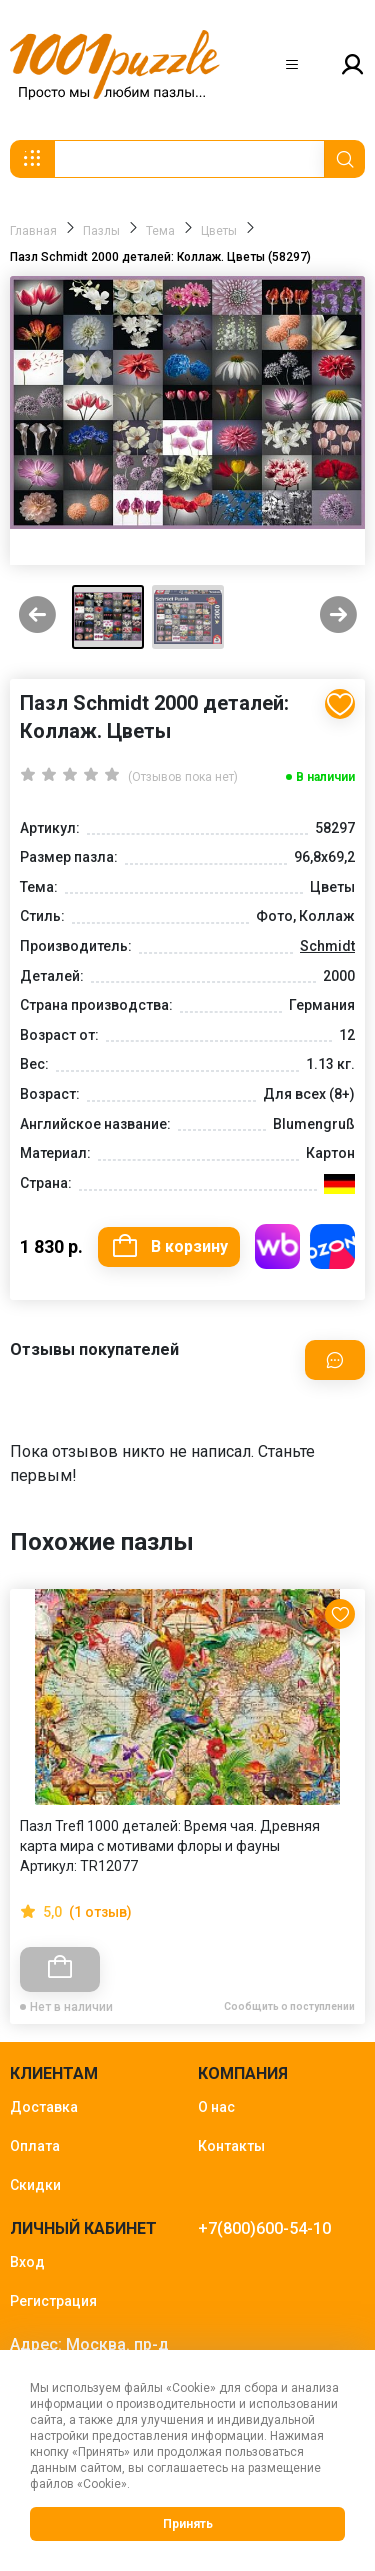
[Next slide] (338, 616)
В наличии (325, 777)
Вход (27, 2262)
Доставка (44, 2107)
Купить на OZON (332, 1246)
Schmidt (327, 946)
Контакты (231, 2146)
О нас (216, 2107)
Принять (188, 2524)
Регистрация (53, 2301)
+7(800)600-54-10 (264, 2228)
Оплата (35, 2146)
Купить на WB (277, 1246)
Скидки (35, 2185)
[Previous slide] (37, 616)
